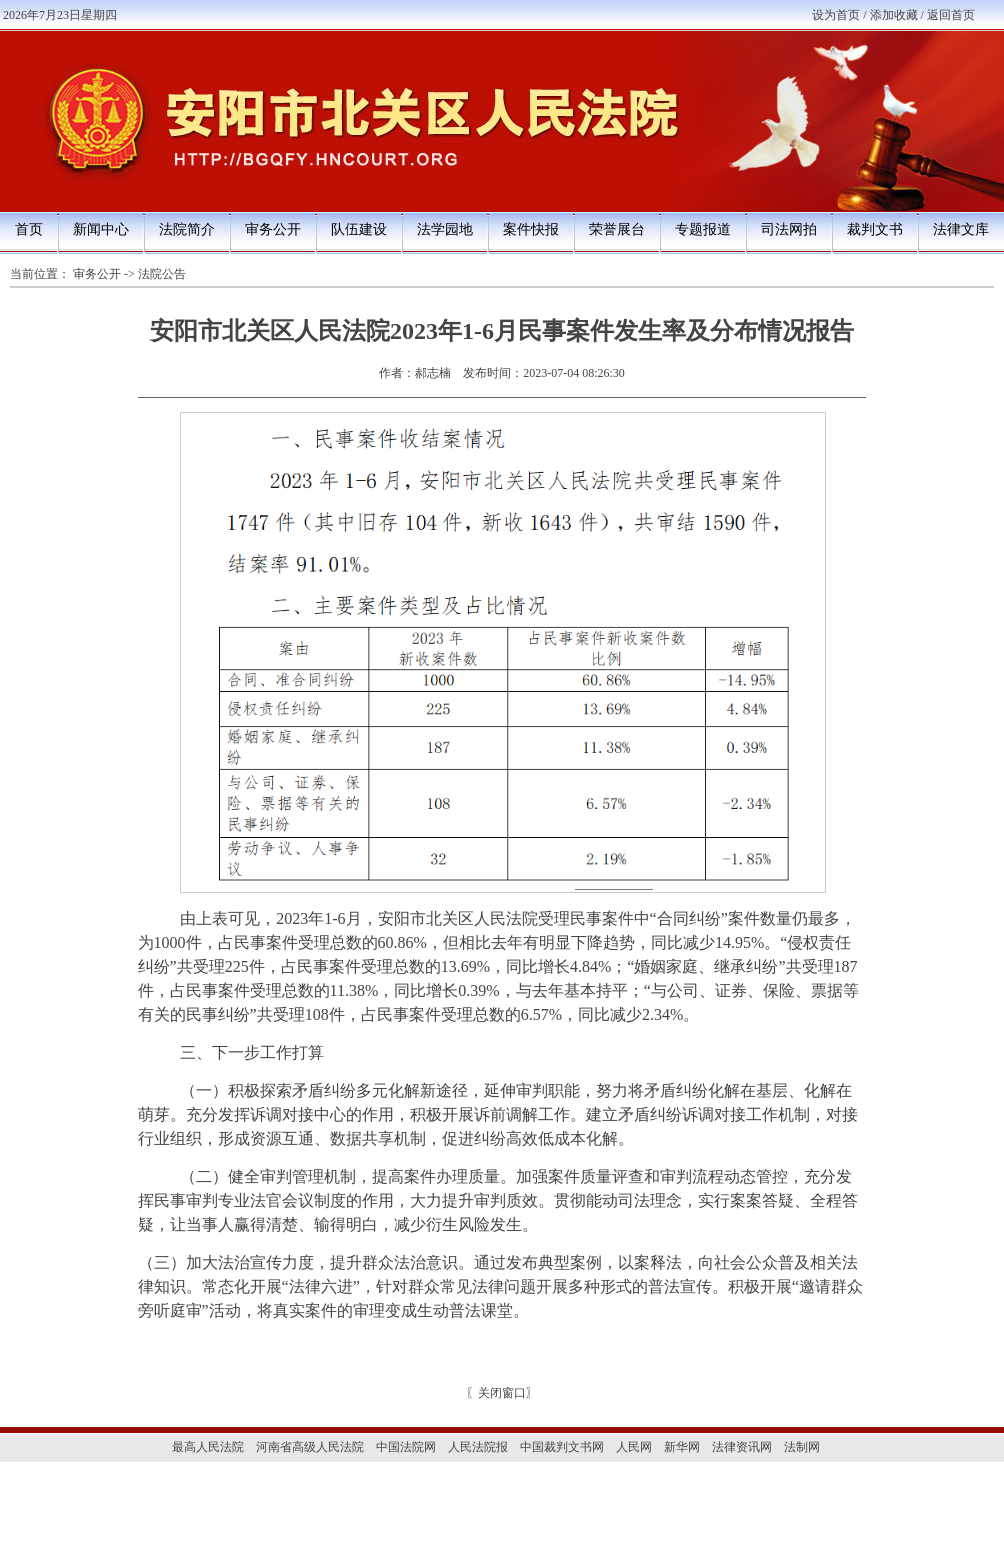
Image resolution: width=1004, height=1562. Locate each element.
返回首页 (951, 15)
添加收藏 (894, 15)
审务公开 (273, 229)
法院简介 (187, 229)
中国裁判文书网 (562, 1447)
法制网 (802, 1447)
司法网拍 (789, 229)
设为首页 (836, 15)
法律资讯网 (742, 1447)
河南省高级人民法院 (310, 1447)
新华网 (682, 1447)
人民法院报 (478, 1447)
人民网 (634, 1447)
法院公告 (162, 274)
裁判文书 (875, 229)
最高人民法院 (208, 1447)
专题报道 (703, 229)
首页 (29, 229)
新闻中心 (101, 229)
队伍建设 (359, 229)
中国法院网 (406, 1447)
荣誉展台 (617, 229)
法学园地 (445, 229)
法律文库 (961, 229)
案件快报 (531, 229)
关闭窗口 (502, 1393)
